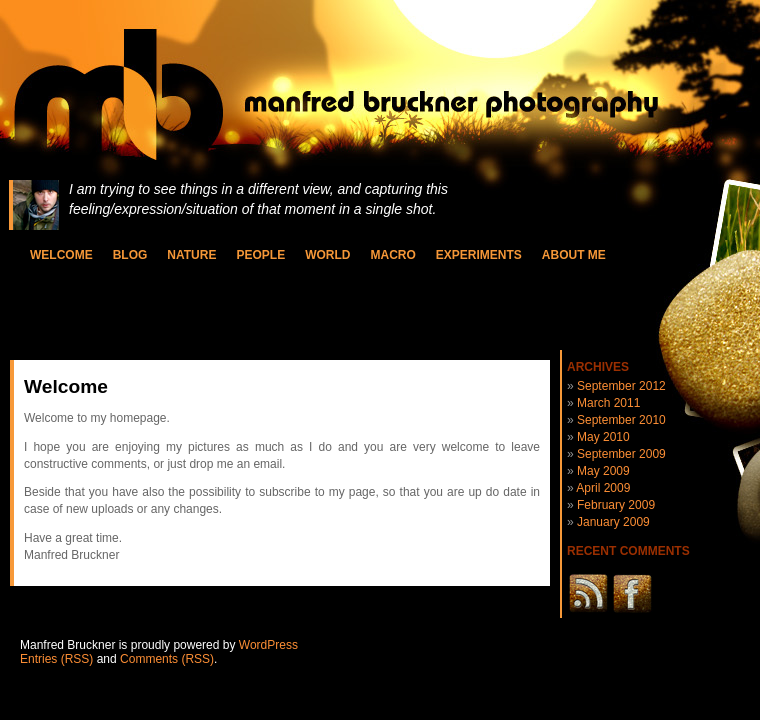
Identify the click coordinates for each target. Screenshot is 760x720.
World (327, 255)
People (260, 255)
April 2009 (603, 488)
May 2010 (603, 437)
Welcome (61, 255)
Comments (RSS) (167, 659)
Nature (191, 255)
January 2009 (613, 522)
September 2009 (621, 454)
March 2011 (608, 403)
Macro (392, 255)
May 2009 (603, 471)
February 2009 (616, 505)
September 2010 (621, 420)
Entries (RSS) (56, 659)
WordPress (268, 645)
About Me (574, 255)
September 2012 (621, 386)
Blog (130, 255)
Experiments (479, 255)
